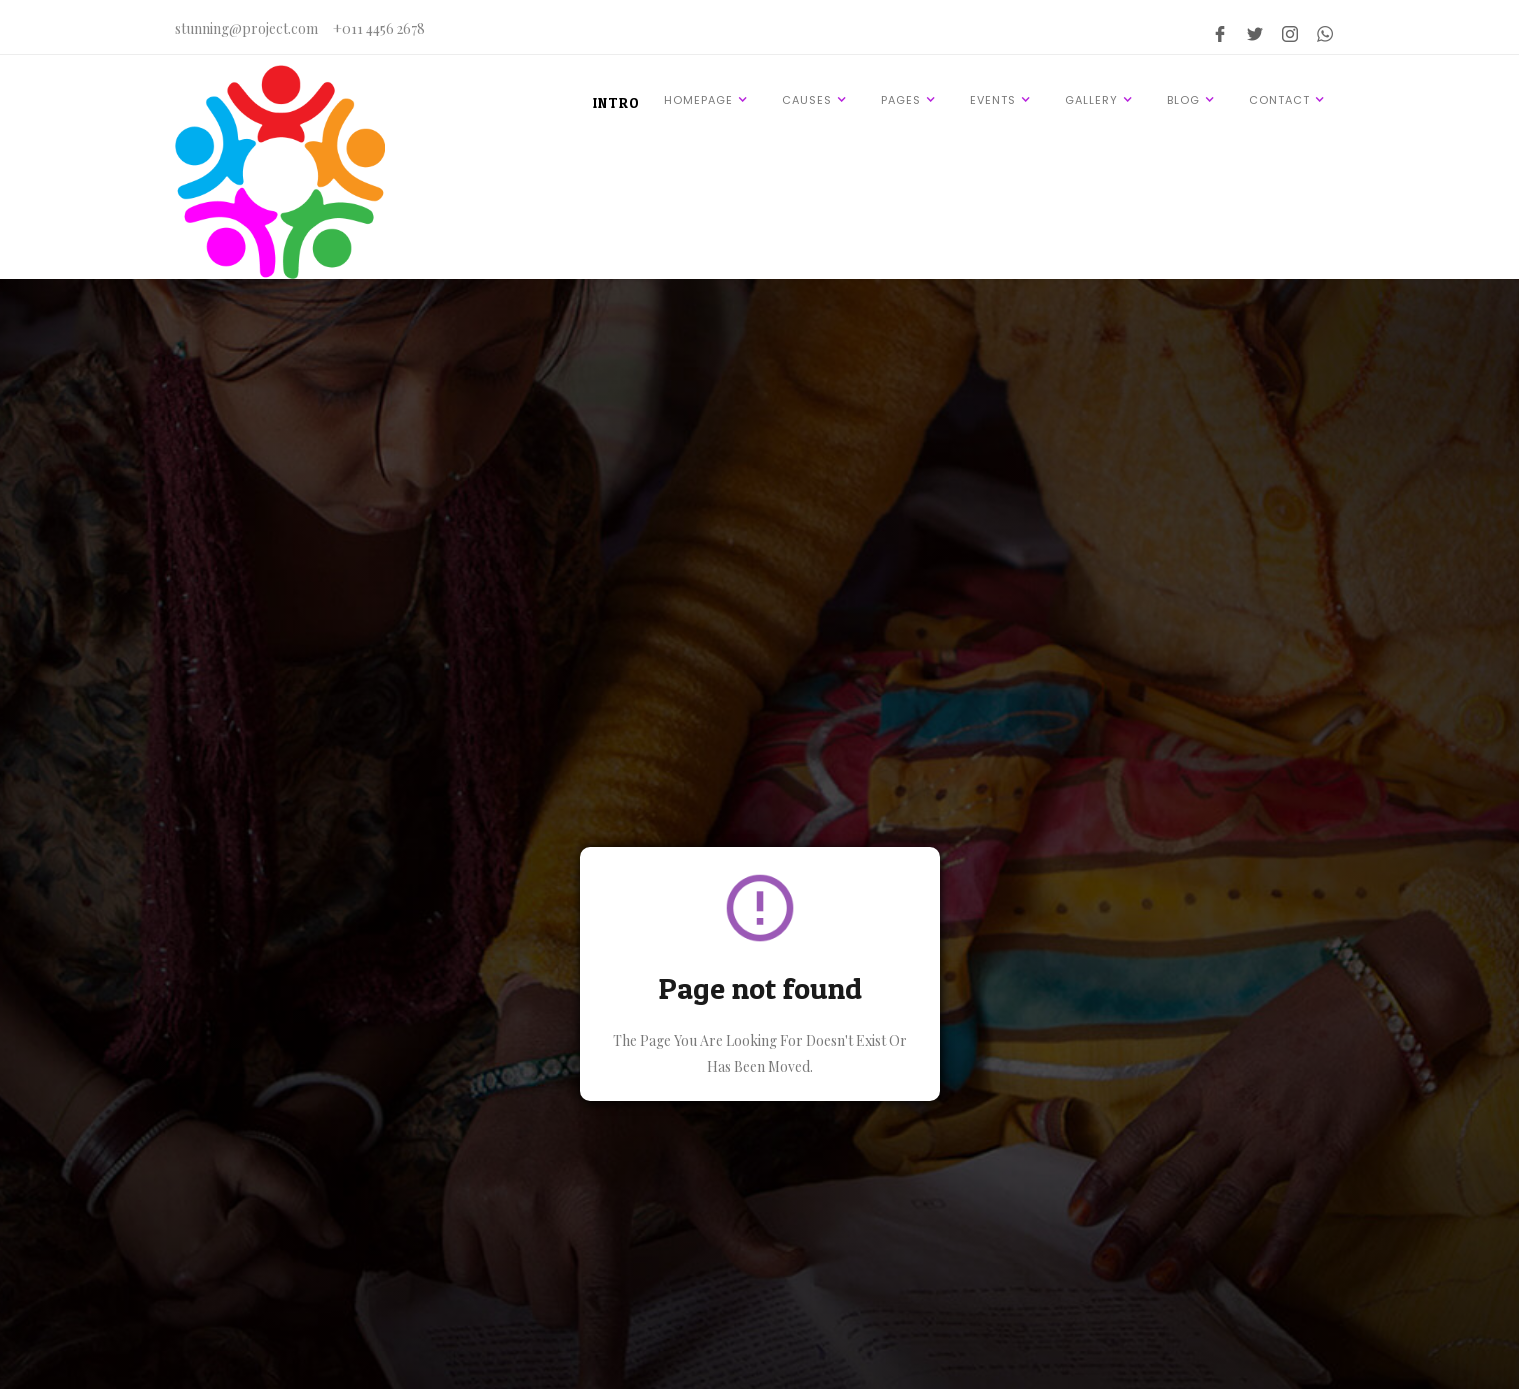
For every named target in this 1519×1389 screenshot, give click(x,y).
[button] (709, 99)
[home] (280, 172)
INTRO (616, 102)
